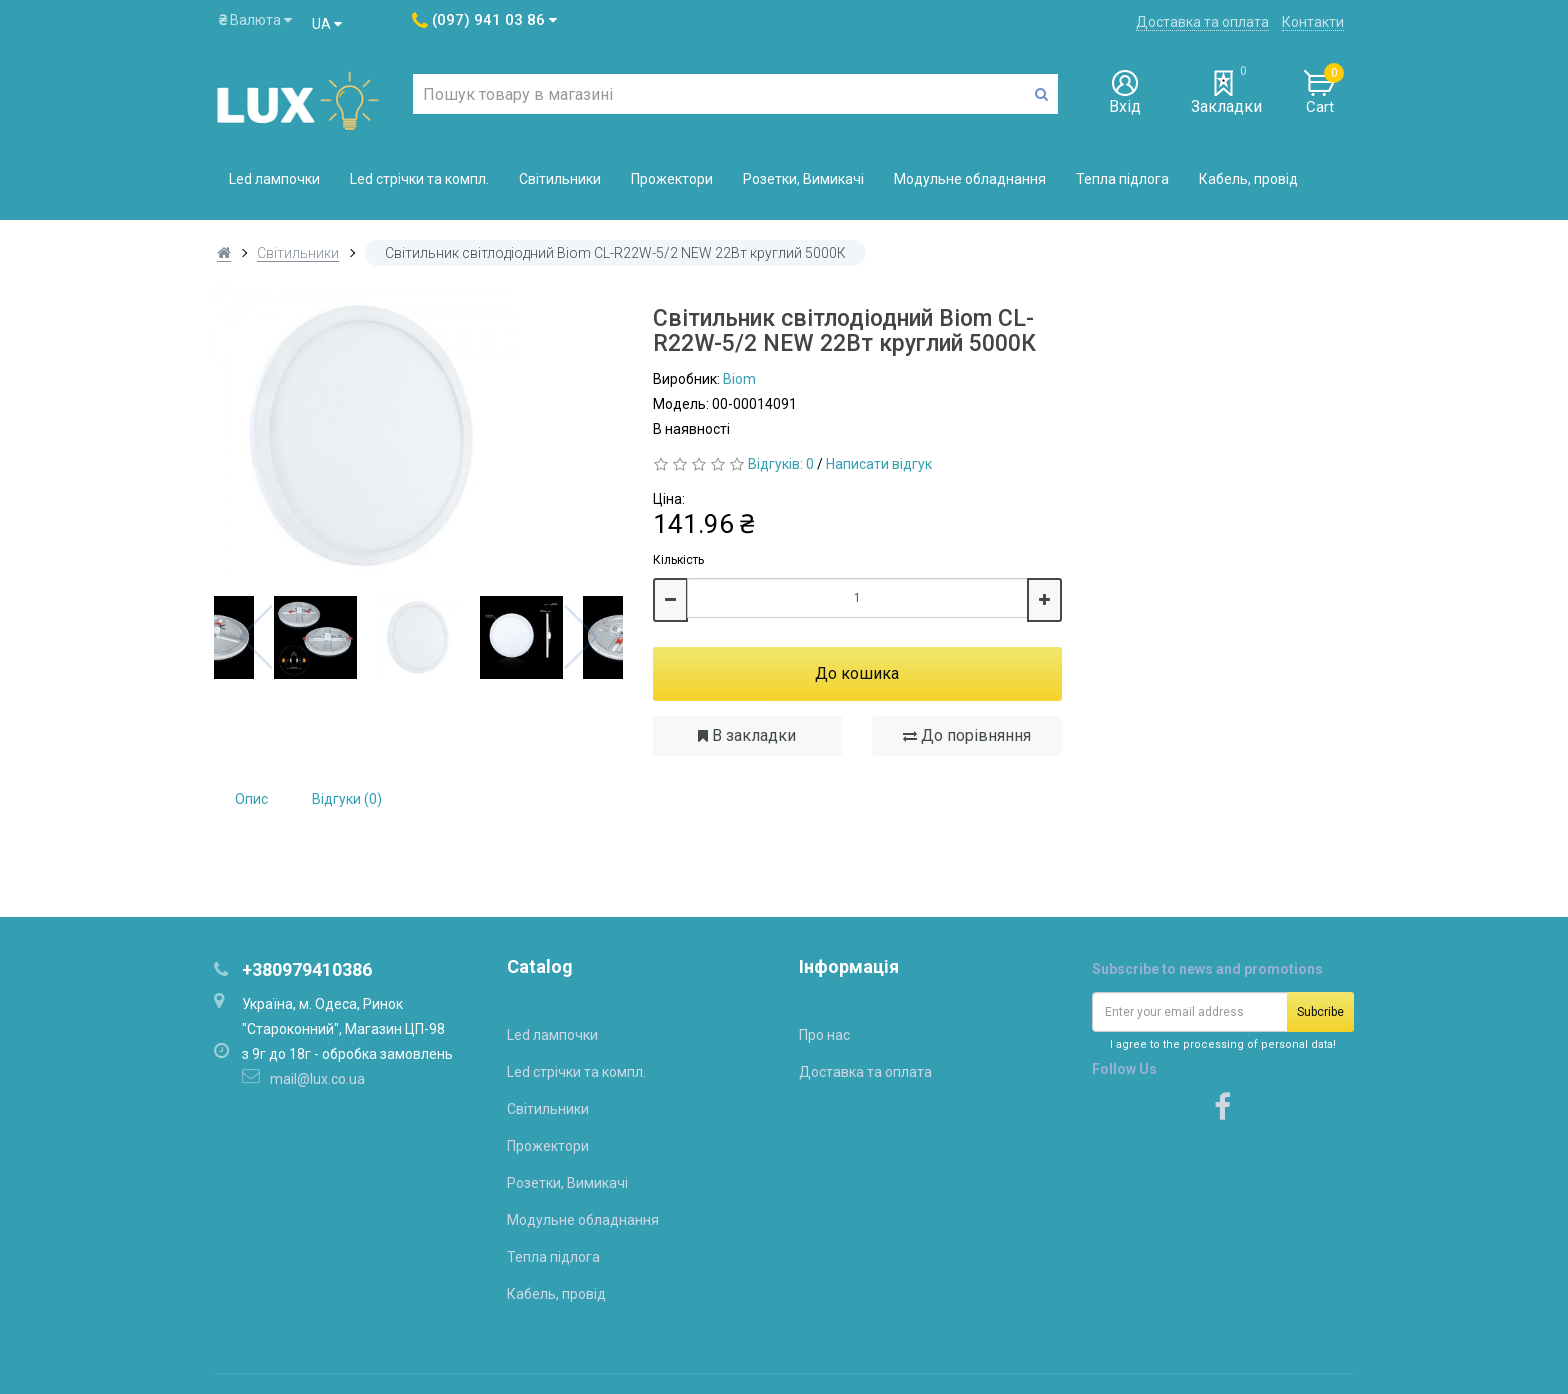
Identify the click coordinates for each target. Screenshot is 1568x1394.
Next (581, 637)
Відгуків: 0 (781, 464)
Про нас (824, 1035)
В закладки (747, 735)
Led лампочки (274, 179)
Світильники (560, 179)
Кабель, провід (1248, 179)
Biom (739, 379)
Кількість (678, 560)
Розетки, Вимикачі (803, 179)
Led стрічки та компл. (419, 179)
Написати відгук (879, 464)
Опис (251, 799)
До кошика (857, 673)
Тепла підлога (1122, 179)
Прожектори (672, 179)
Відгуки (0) (347, 799)
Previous (256, 637)
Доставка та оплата (1202, 22)
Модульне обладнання (970, 179)
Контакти (1313, 22)
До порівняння (967, 735)
